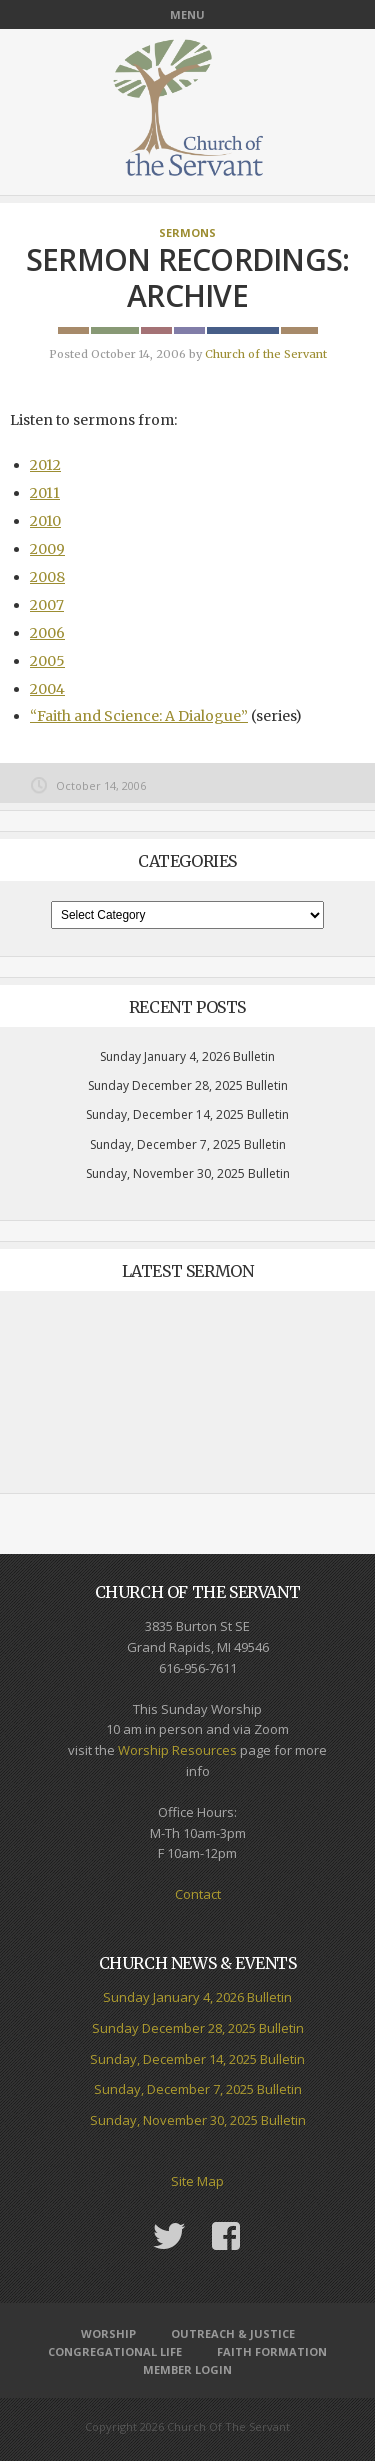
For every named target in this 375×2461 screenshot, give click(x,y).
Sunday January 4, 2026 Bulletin (187, 1056)
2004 (47, 689)
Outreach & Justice (233, 2333)
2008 (47, 577)
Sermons (187, 232)
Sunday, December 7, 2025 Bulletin (188, 1144)
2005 (47, 661)
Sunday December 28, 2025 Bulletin (188, 1085)
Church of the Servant (266, 354)
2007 (47, 605)
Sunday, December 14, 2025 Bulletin (187, 1114)
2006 (47, 633)
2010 (45, 521)
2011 (45, 493)
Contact (198, 1894)
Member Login (187, 2369)
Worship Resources (177, 1750)
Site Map (197, 2181)
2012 (45, 465)
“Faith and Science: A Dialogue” (139, 716)
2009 (47, 549)
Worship (108, 2333)
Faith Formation (272, 2351)
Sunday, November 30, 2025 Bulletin (188, 1173)
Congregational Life (115, 2351)
